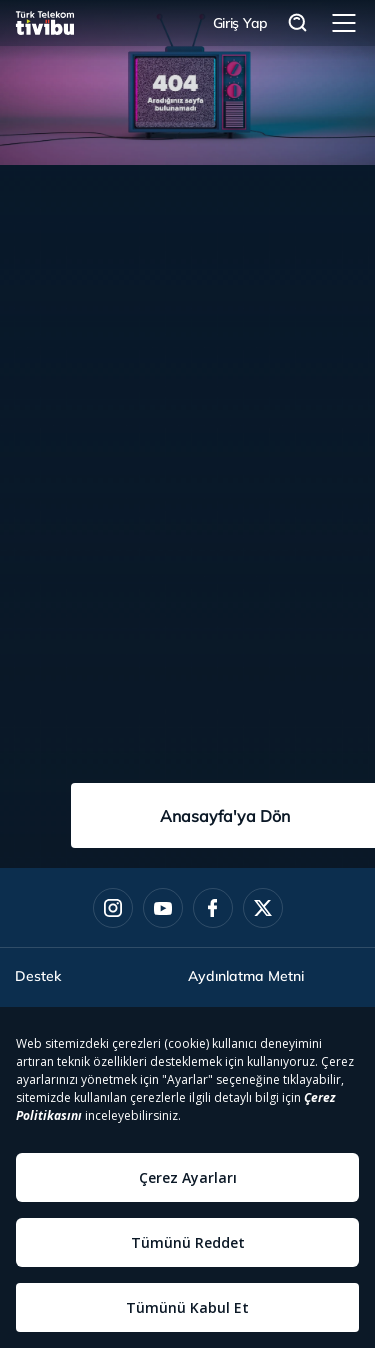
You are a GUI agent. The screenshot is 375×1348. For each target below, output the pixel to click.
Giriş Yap (240, 23)
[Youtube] (163, 908)
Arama (298, 23)
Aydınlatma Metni (246, 976)
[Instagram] (113, 908)
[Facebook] (213, 908)
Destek (38, 976)
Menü (344, 23)
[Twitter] (263, 908)
